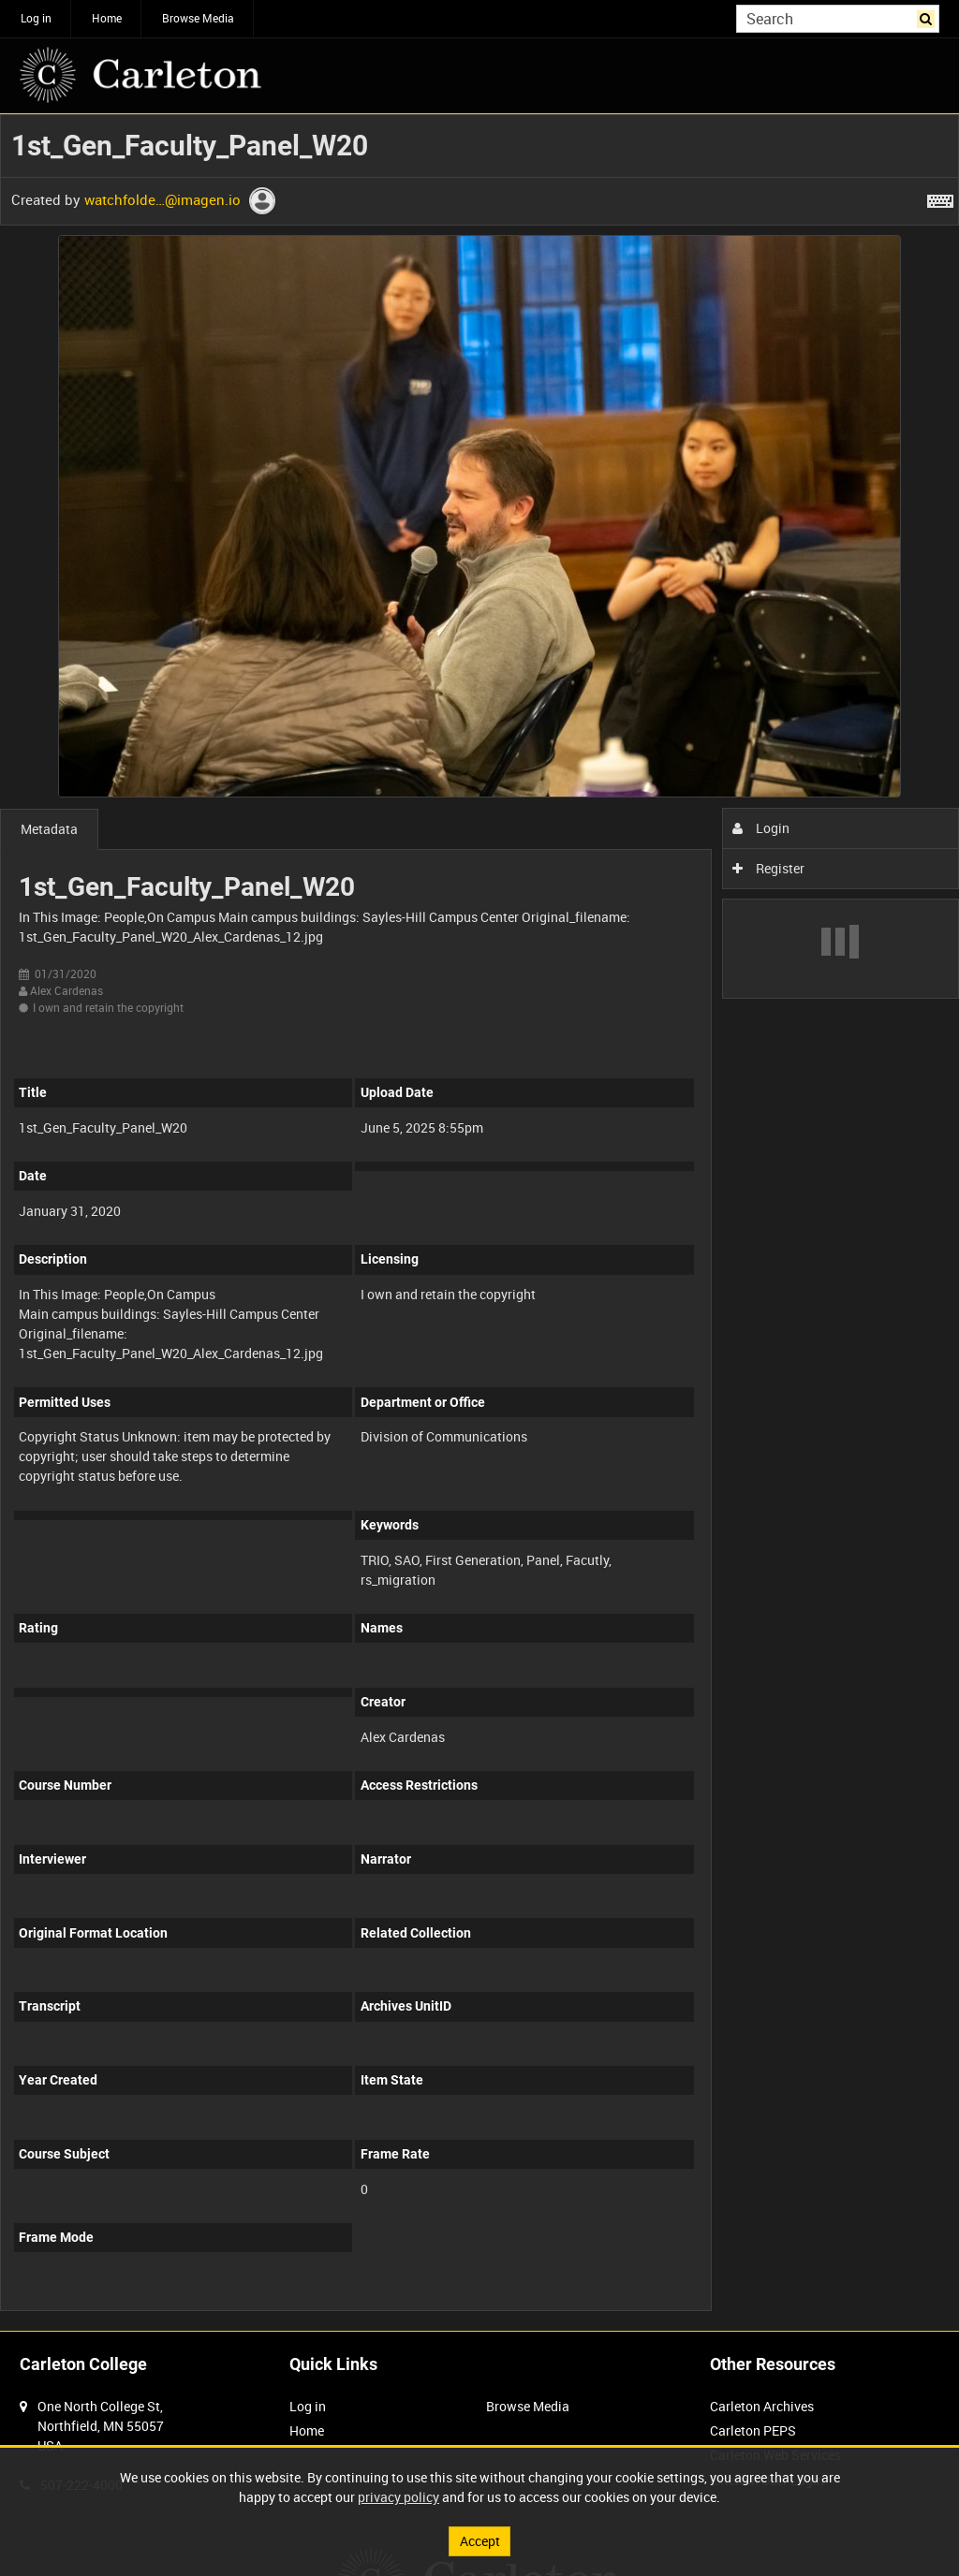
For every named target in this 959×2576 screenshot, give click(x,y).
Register (768, 868)
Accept (480, 2541)
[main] (479, 1222)
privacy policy (398, 2497)
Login (760, 828)
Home (107, 17)
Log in (36, 17)
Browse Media (198, 17)
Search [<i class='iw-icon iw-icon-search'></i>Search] (928, 16)
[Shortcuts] (940, 197)
